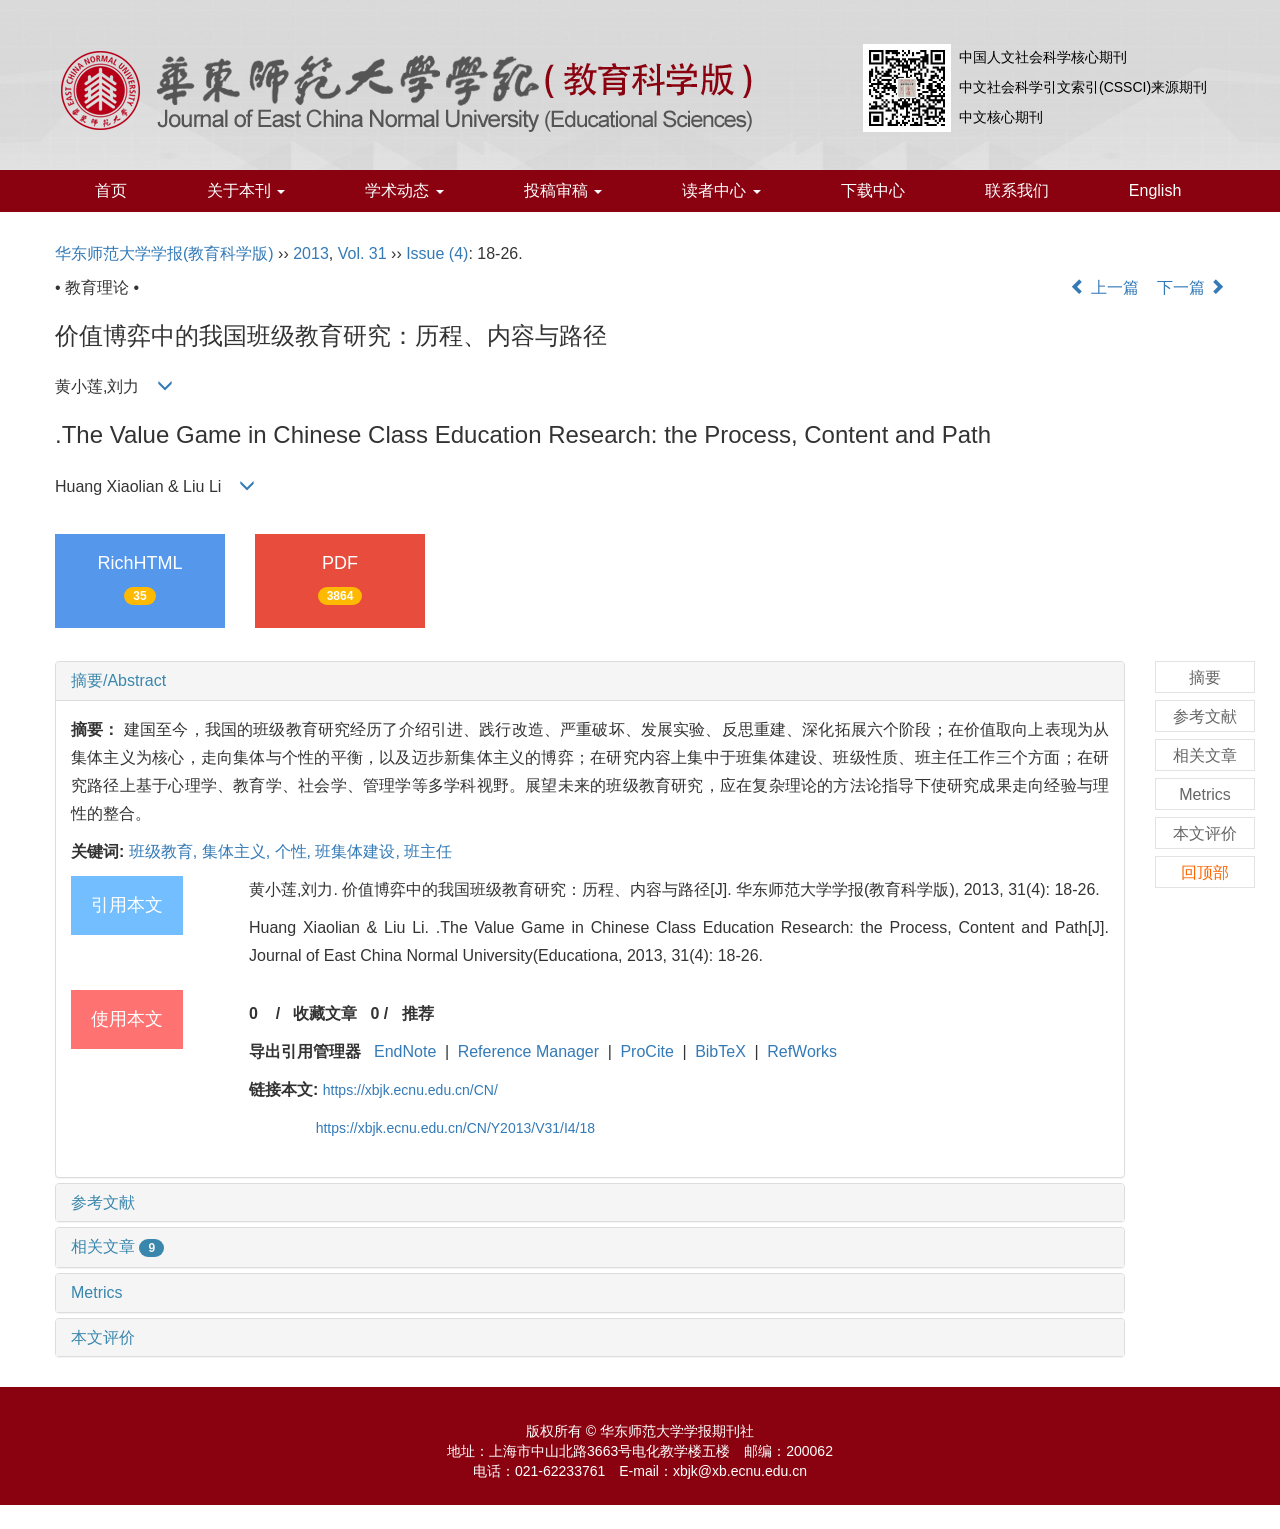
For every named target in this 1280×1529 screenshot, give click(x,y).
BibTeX (720, 1051)
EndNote (405, 1051)
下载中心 (873, 190)
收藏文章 (325, 1013)
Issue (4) (437, 253)
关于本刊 (246, 190)
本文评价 (103, 1337)
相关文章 (117, 1246)
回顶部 (1205, 872)
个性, (295, 851)
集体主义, (238, 851)
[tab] (590, 681)
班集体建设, (359, 851)
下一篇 (1191, 287)
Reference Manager (528, 1051)
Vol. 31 (362, 253)
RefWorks (802, 1051)
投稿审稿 (563, 190)
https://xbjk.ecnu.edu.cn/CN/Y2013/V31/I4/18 (455, 1128)
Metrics (97, 1292)
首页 (111, 190)
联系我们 (1017, 190)
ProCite (646, 1051)
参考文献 (103, 1202)
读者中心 (721, 190)
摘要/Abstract (118, 680)
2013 (311, 253)
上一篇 (1104, 287)
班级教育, (165, 851)
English (1155, 190)
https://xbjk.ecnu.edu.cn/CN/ (410, 1090)
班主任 (428, 851)
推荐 (418, 1013)
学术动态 (404, 190)
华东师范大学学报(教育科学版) (164, 253)
